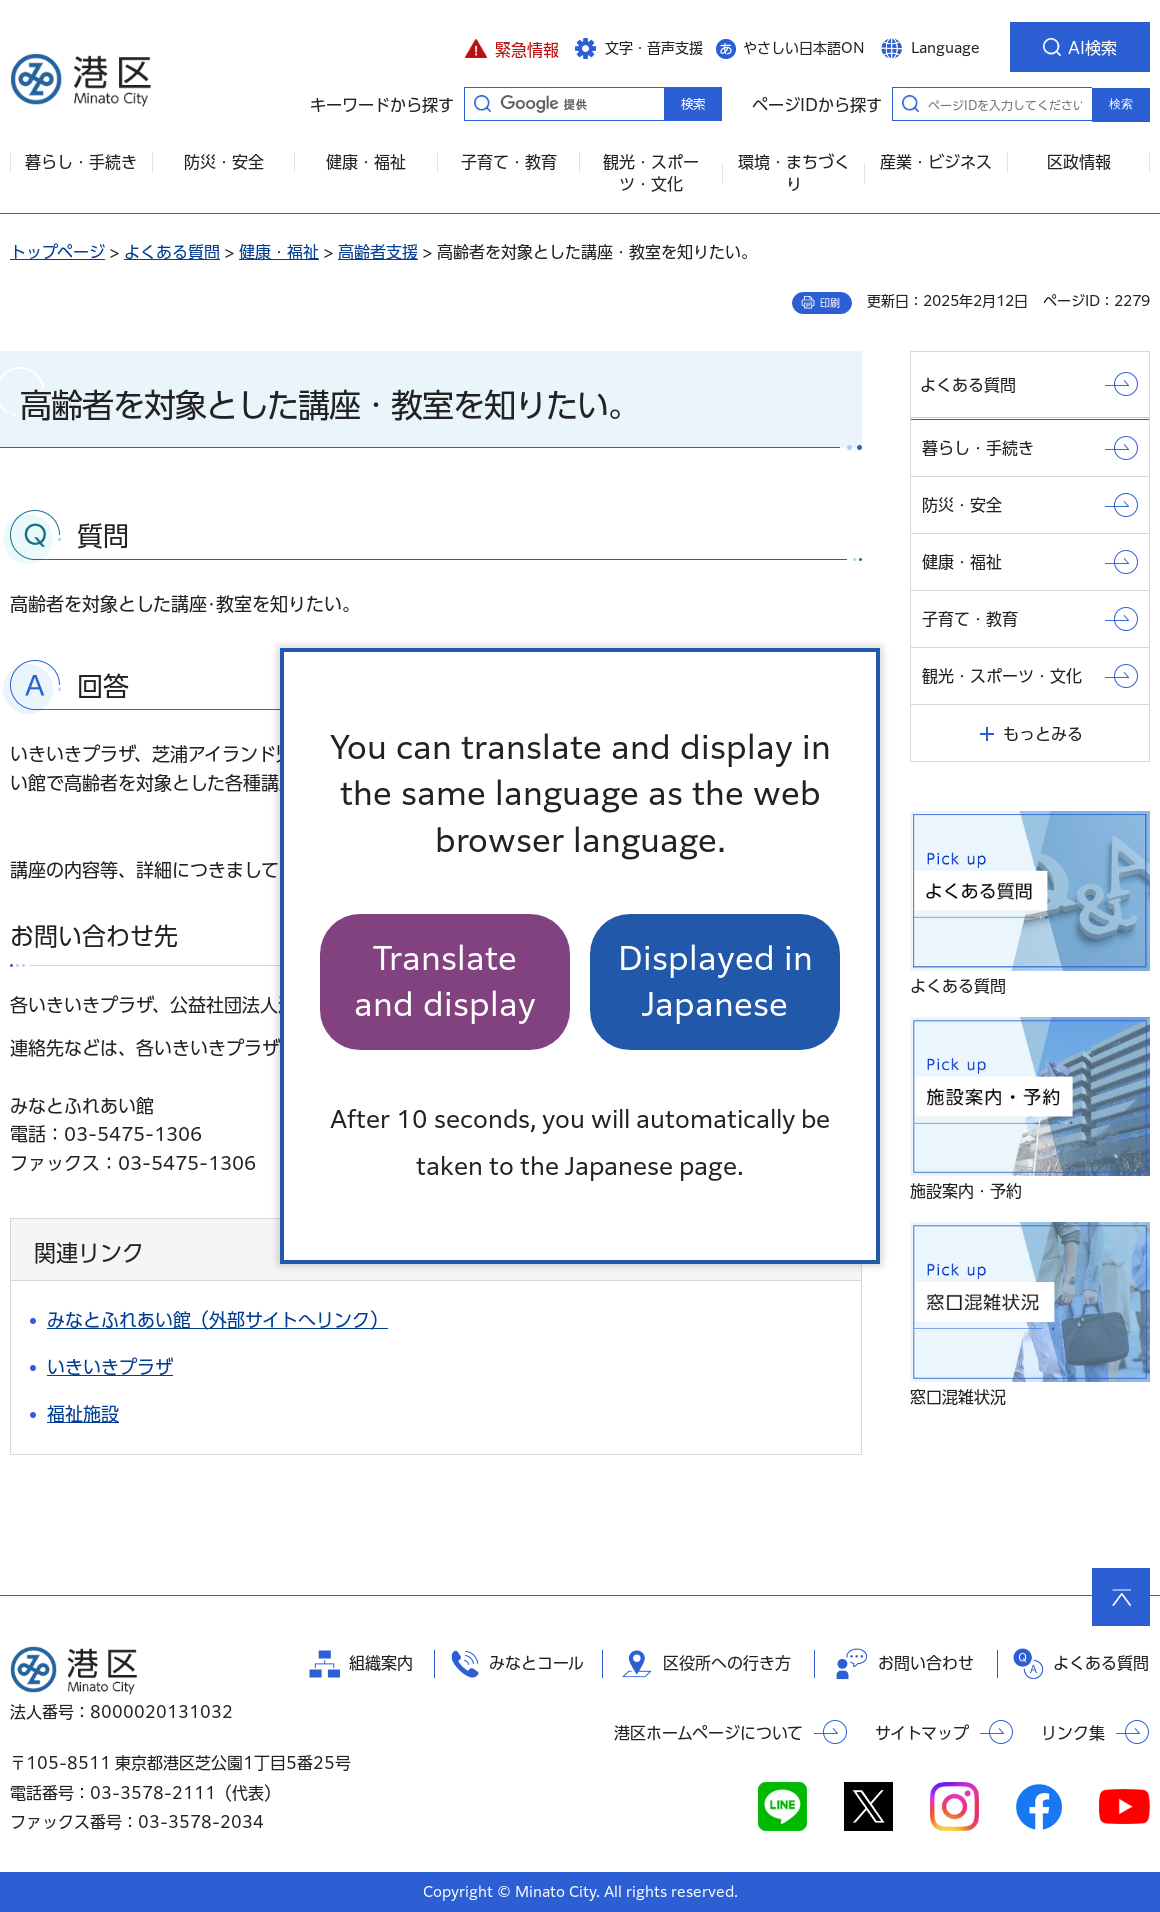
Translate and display (445, 981)
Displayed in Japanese (715, 981)
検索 (1121, 104)
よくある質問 (172, 252)
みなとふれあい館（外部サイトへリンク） (217, 1320)
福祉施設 (83, 1414)
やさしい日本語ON (804, 48)
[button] (511, 47)
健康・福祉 (279, 252)
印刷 (830, 303)
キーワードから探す (482, 103)
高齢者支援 (378, 252)
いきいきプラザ (110, 1367)
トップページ (57, 252)
